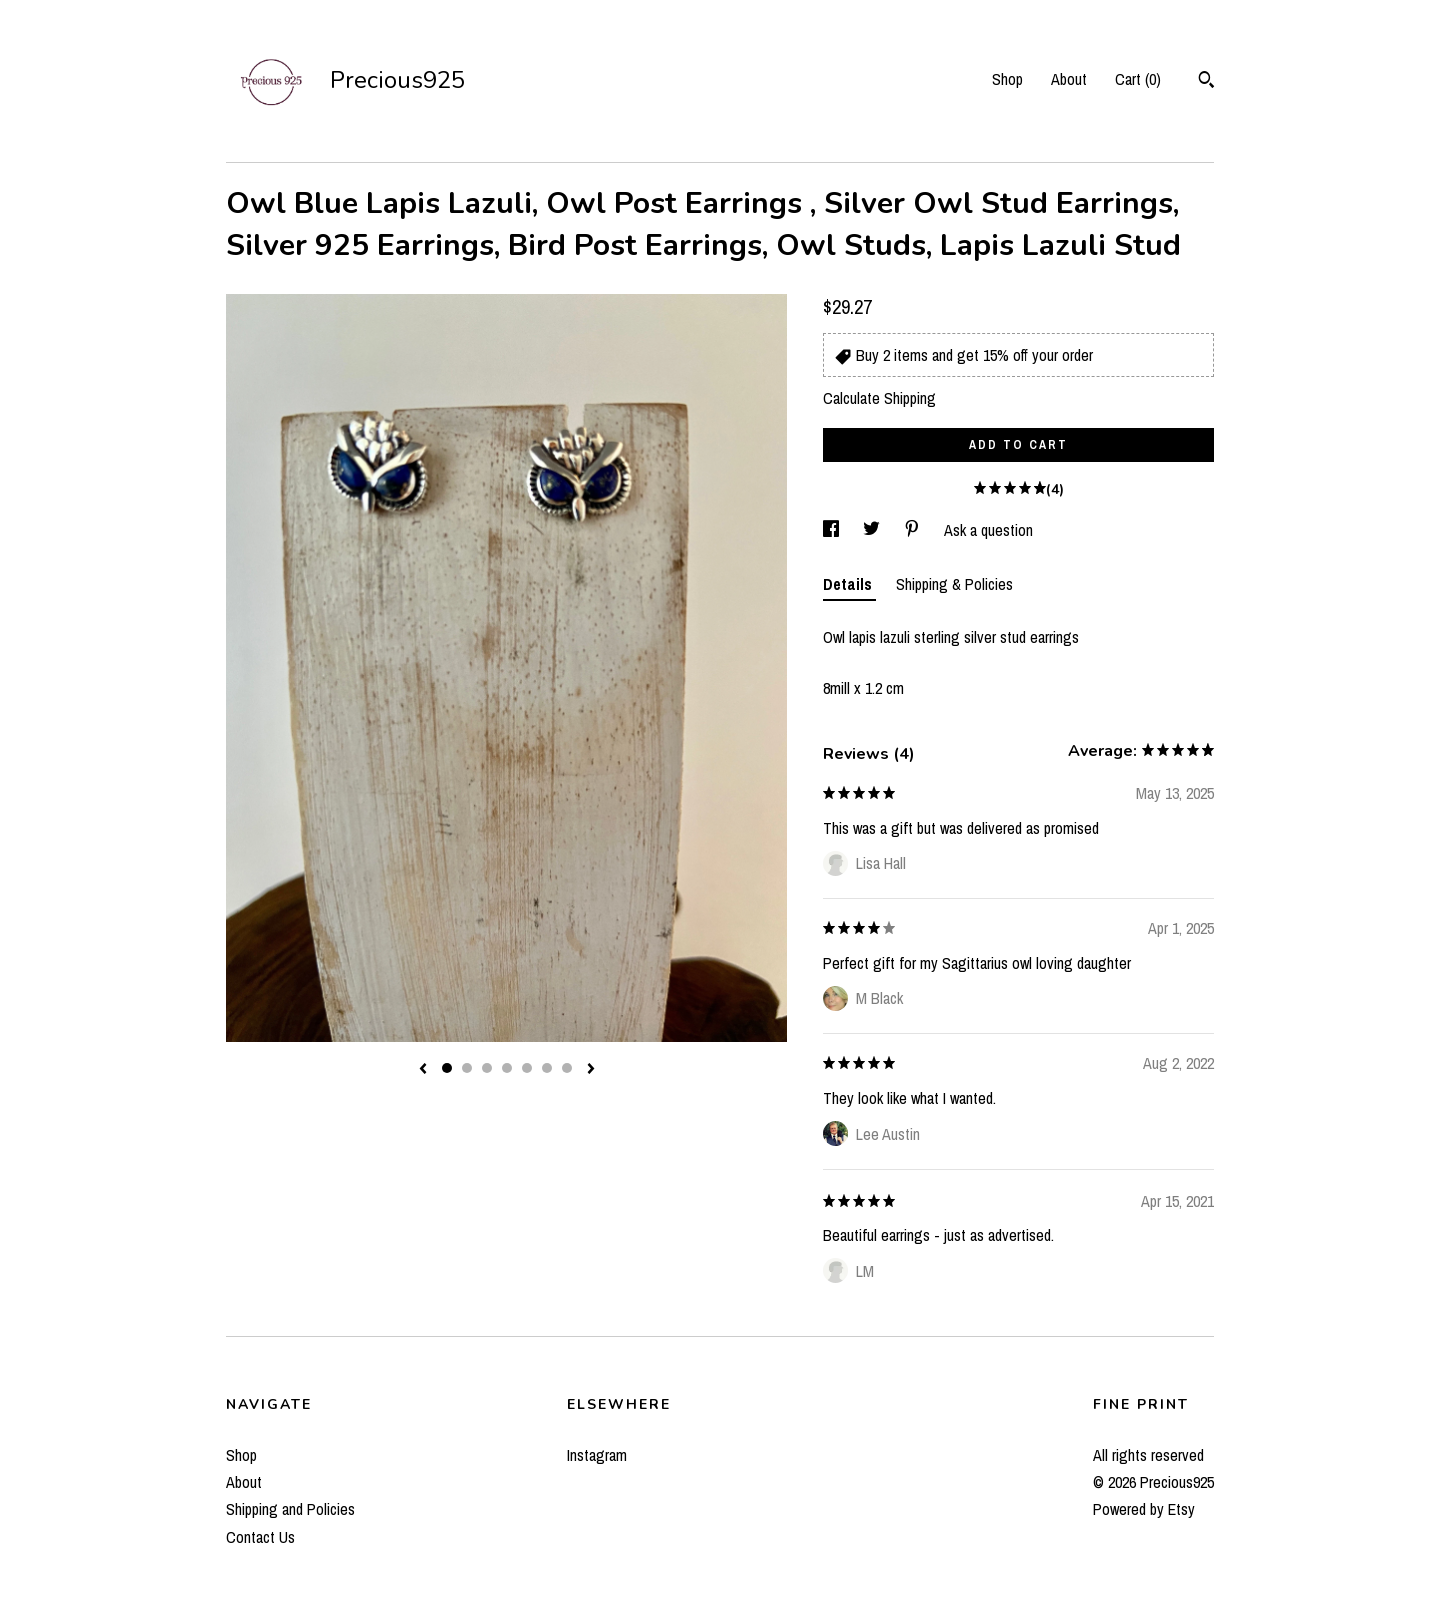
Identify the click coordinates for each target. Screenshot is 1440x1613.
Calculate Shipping (879, 398)
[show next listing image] (591, 1070)
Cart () (1138, 79)
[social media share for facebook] (833, 530)
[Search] (1206, 82)
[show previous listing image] (423, 1070)
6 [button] (547, 1068)
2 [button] (467, 1068)
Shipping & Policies (954, 584)
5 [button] (527, 1068)
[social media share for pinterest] (914, 530)
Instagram (597, 1455)
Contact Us (260, 1537)
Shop (1007, 79)
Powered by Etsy (1144, 1509)
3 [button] (487, 1068)
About (1069, 79)
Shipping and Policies (290, 1509)
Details (849, 584)
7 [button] (567, 1068)
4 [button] (507, 1068)
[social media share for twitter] (873, 530)
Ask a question (988, 530)
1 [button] (447, 1068)
